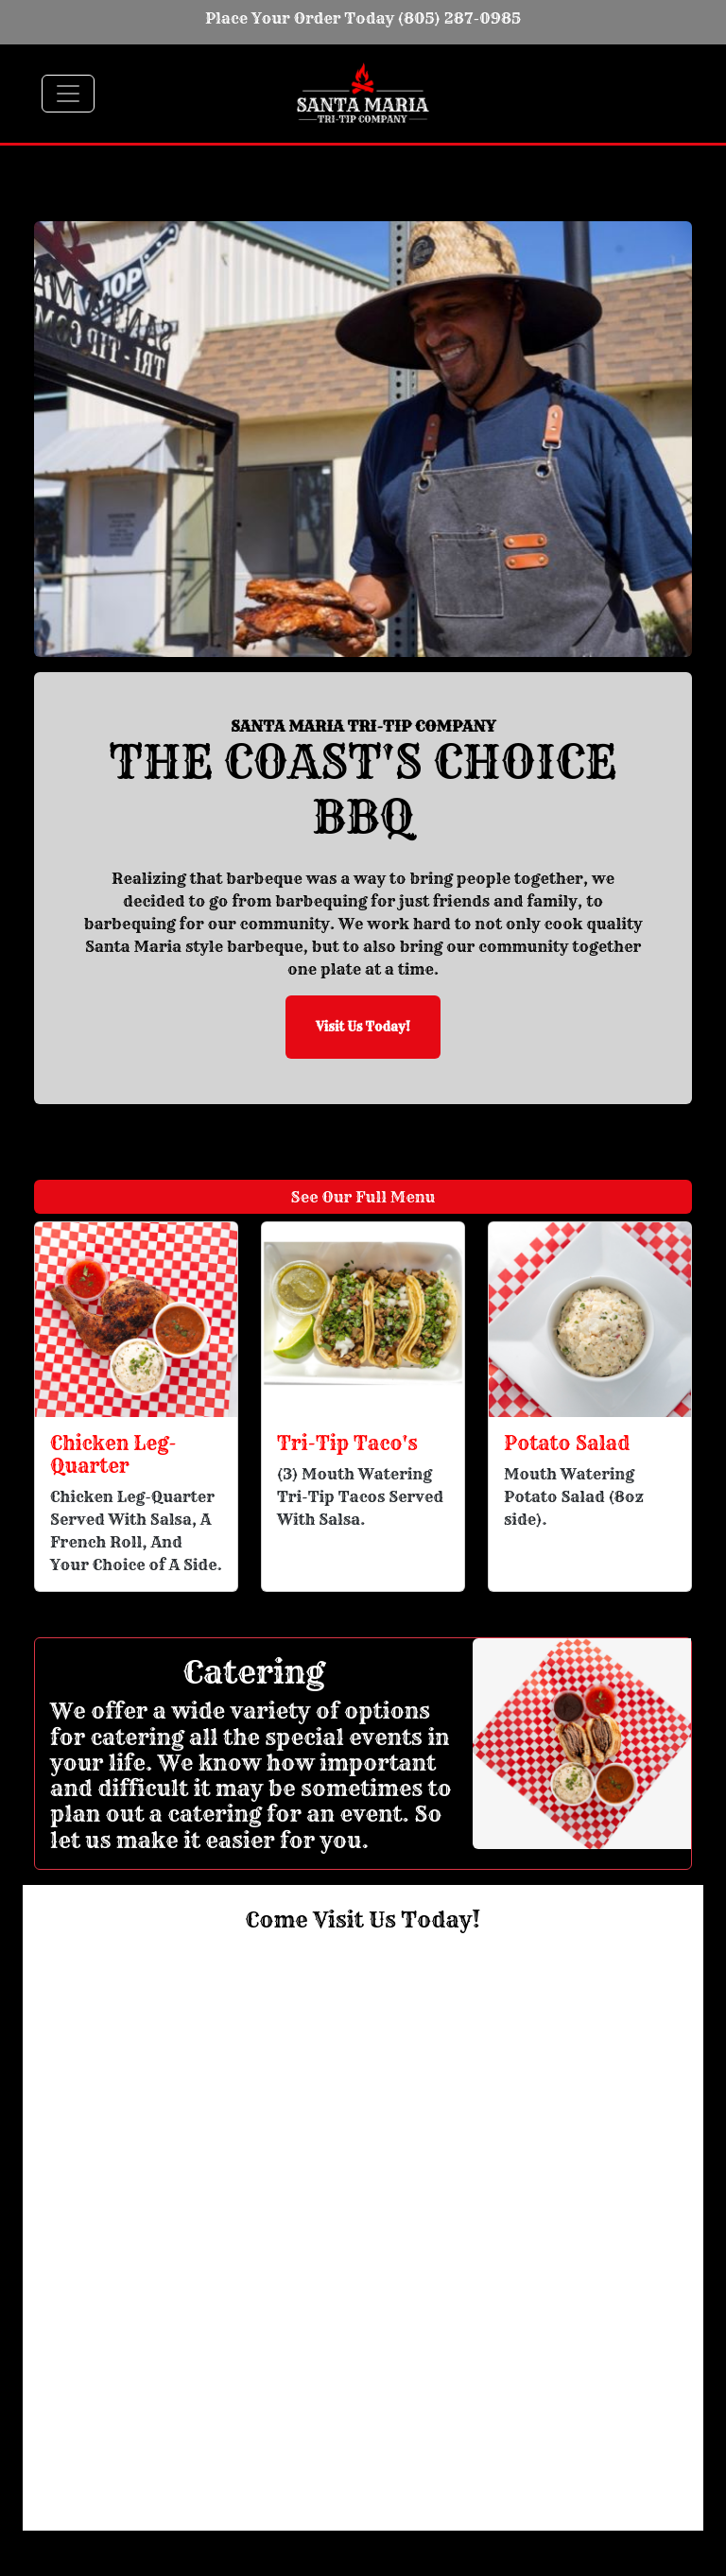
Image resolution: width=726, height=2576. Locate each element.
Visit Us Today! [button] (363, 1026)
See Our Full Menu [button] (363, 1196)
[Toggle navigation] (68, 93)
